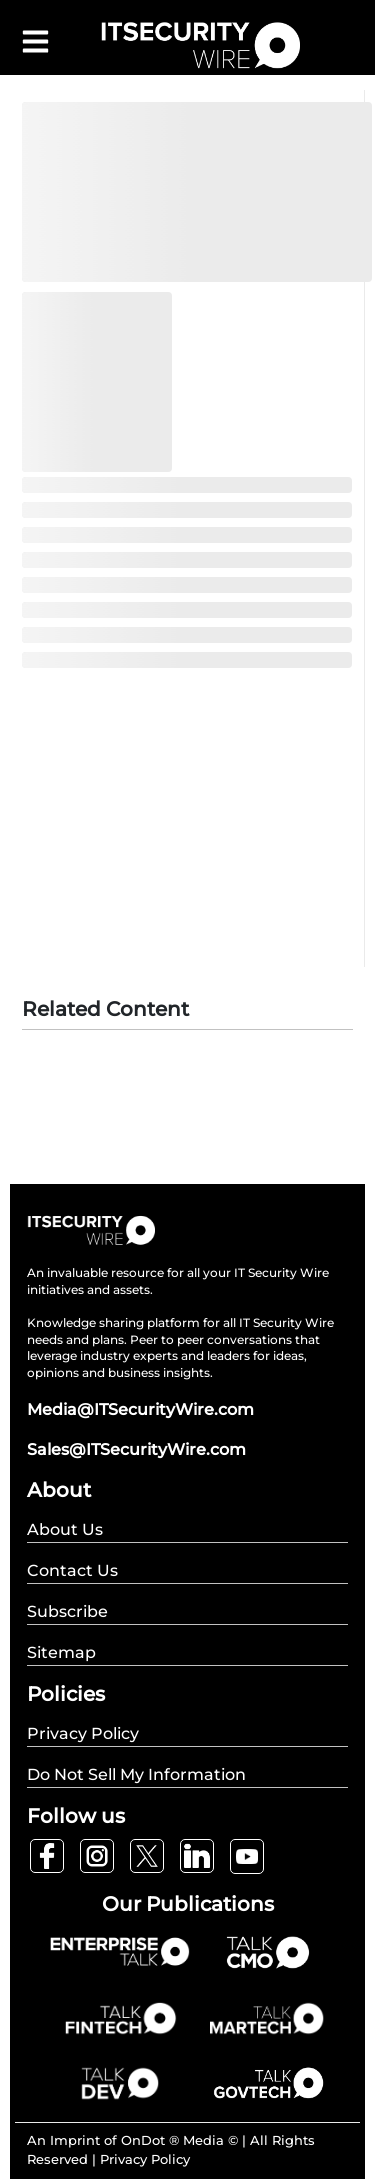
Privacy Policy (145, 2159)
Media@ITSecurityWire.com (140, 1409)
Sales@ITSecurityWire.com (136, 1449)
